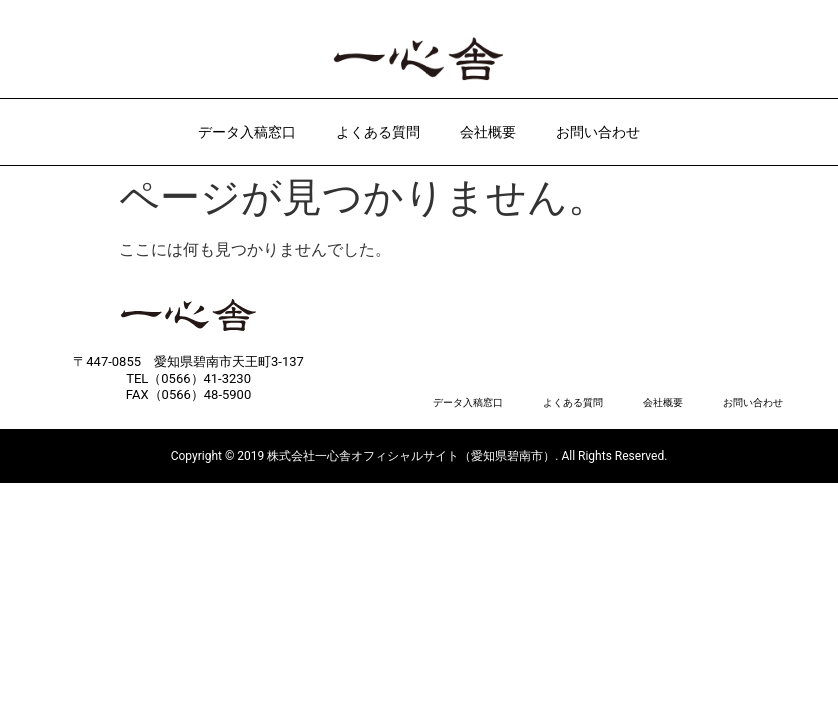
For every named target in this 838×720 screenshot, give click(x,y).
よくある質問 (378, 132)
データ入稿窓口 (247, 132)
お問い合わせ (598, 132)
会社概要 (488, 132)
